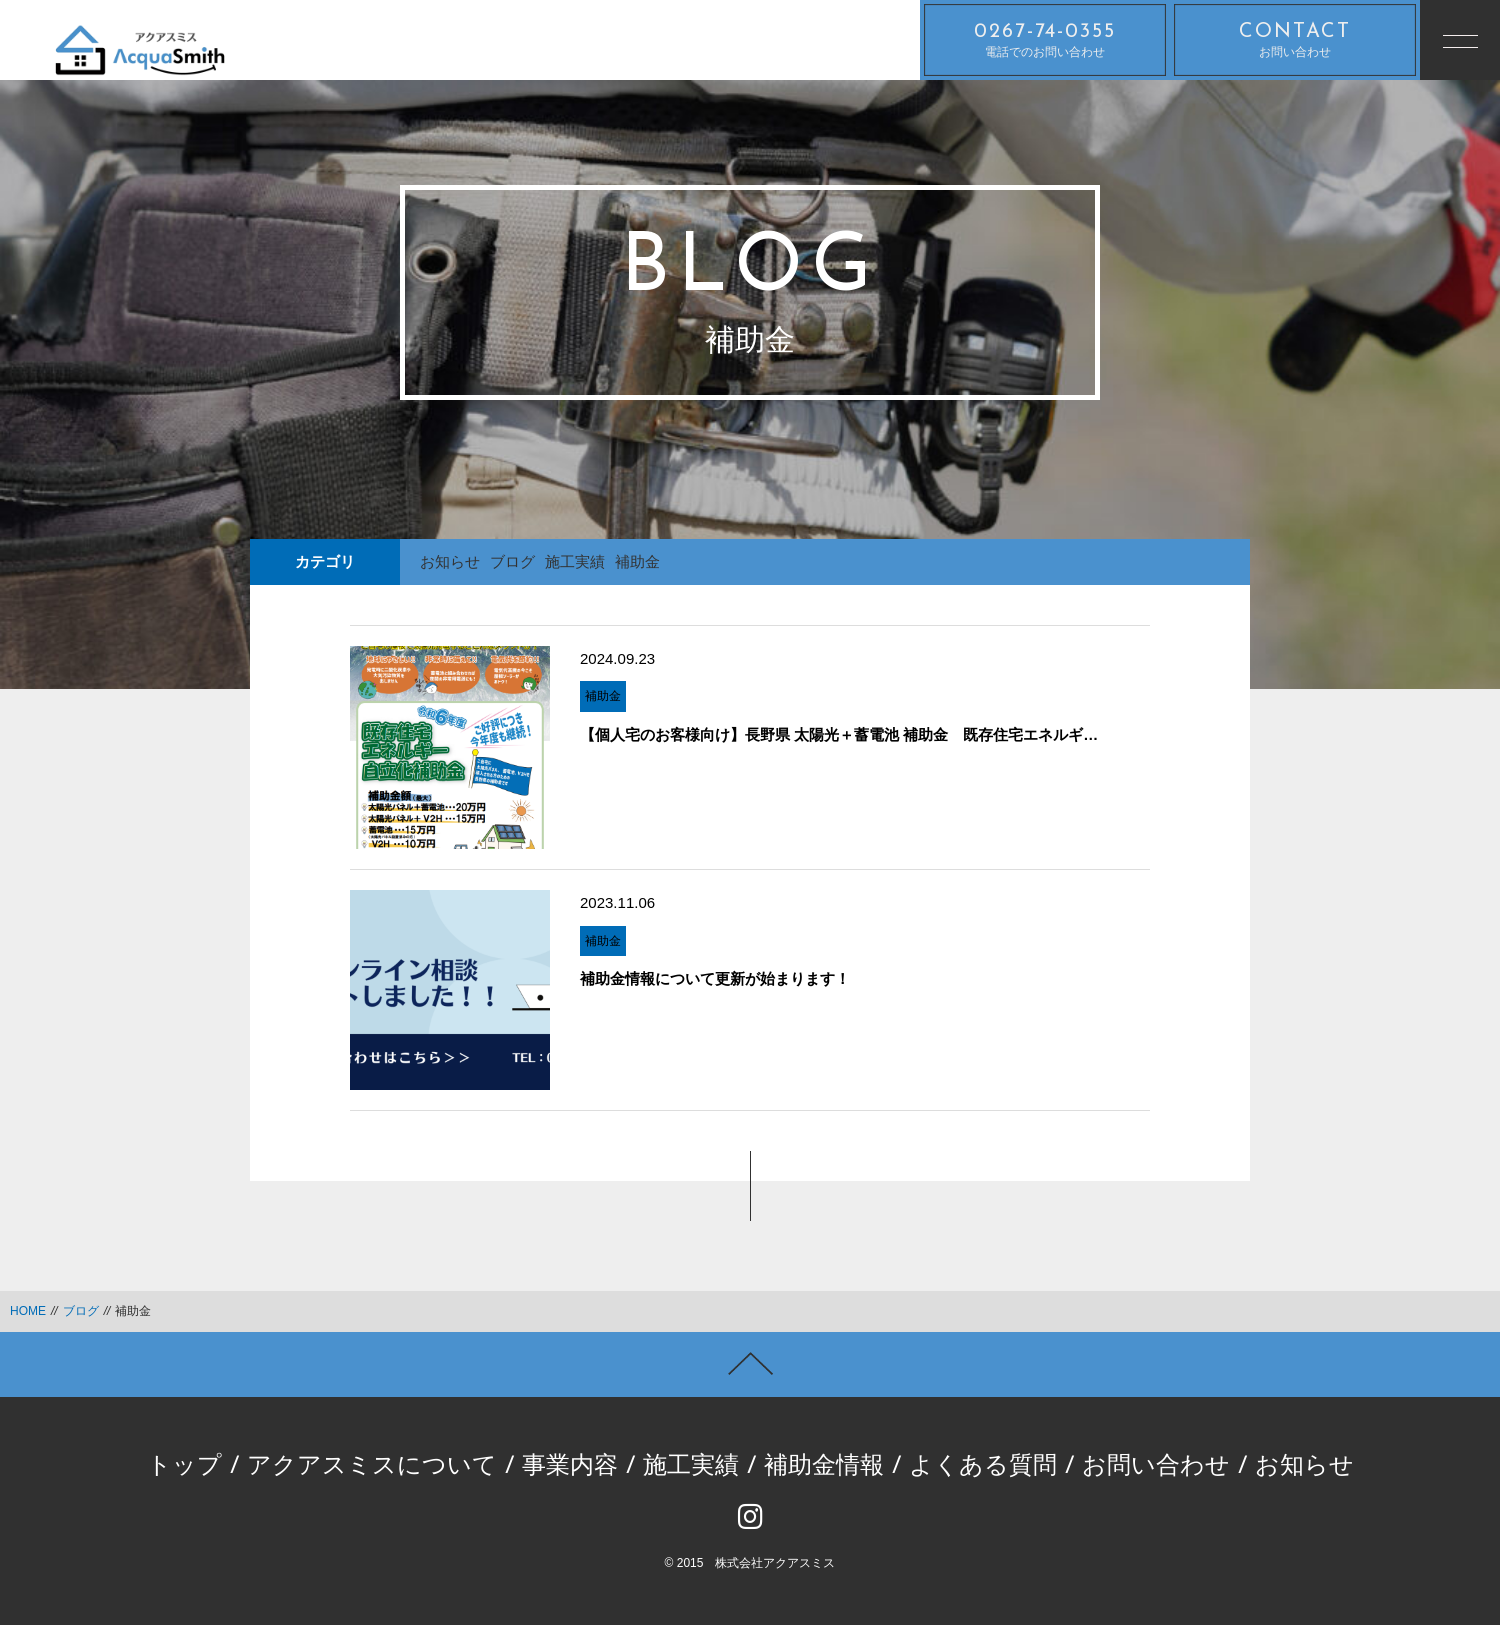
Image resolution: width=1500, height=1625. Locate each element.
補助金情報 (824, 1467)
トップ (184, 1467)
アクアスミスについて (372, 1467)
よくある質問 (983, 1467)
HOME (28, 1311)
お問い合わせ (1295, 40)
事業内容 (570, 1467)
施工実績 (575, 561)
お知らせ (450, 561)
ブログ (512, 561)
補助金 (637, 561)
